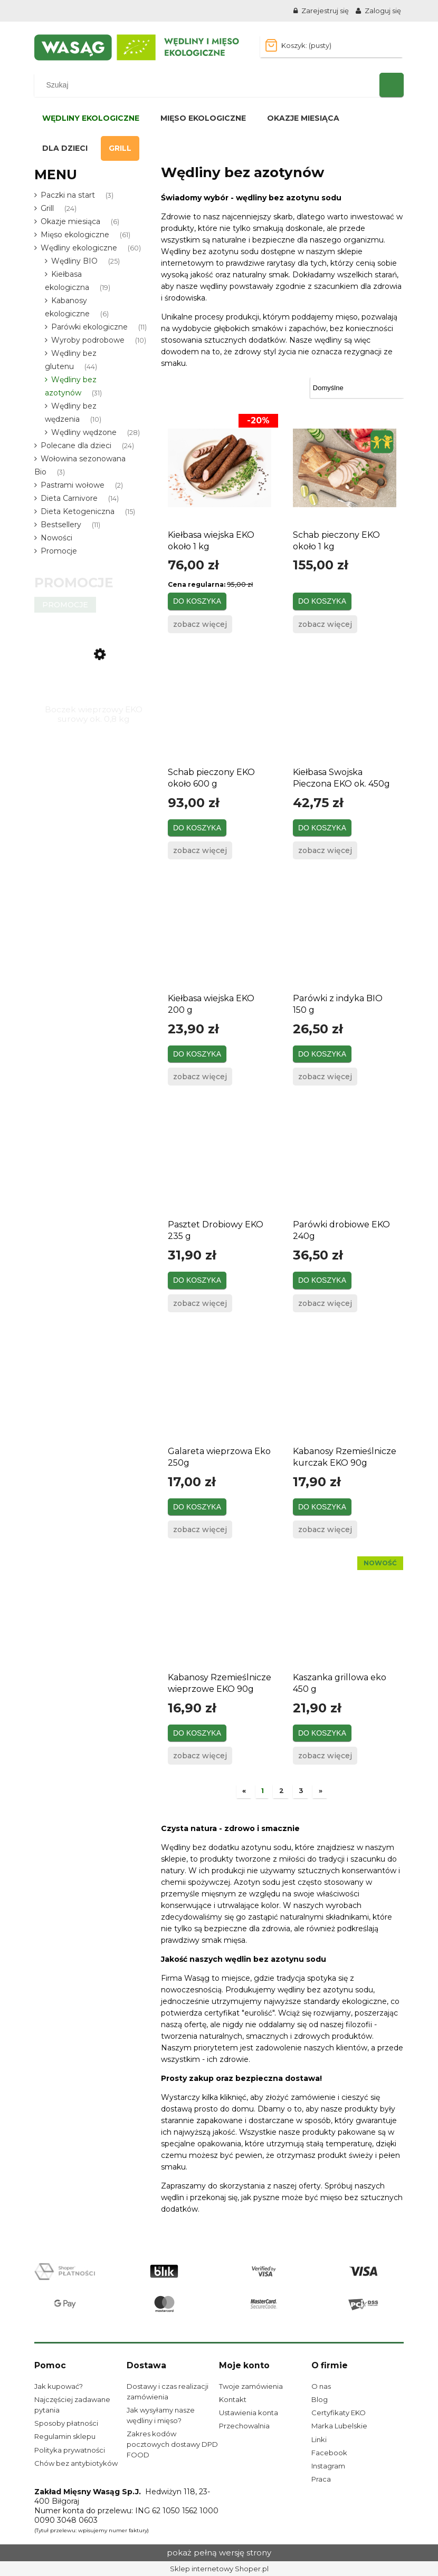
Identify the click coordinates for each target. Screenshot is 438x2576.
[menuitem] (90, 118)
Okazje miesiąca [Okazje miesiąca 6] (70, 221)
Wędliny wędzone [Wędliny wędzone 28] (84, 432)
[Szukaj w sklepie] (209, 84)
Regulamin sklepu (65, 2436)
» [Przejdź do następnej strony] (320, 1791)
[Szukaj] (391, 85)
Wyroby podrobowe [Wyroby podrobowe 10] (88, 340)
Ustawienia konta (248, 2412)
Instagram (328, 2466)
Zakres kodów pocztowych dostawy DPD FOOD (172, 2444)
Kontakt (232, 2399)
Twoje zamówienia (251, 2386)
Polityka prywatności (69, 2450)
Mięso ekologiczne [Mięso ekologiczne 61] (75, 234)
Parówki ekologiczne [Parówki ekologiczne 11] (89, 327)
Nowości (56, 538)
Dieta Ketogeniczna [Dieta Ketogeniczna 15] (78, 511)
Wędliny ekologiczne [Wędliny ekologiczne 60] (79, 248)
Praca (321, 2479)
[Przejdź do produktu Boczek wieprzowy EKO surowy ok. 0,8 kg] (94, 671)
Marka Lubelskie (339, 2426)
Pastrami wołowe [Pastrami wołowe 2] (72, 485)
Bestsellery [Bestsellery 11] (61, 524)
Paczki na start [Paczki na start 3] (68, 195)
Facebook (329, 2452)
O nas (321, 2386)
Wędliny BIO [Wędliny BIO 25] (74, 261)
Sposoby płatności (66, 2423)
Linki (319, 2439)
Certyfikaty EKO (338, 2412)
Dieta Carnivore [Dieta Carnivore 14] (69, 498)
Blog (319, 2399)
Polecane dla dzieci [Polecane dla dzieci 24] (76, 445)
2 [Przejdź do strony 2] (281, 1791)
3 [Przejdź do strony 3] (301, 1791)
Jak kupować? (58, 2386)
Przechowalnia (244, 2426)
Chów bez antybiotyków (76, 2463)
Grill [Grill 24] (47, 208)
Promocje (59, 551)
